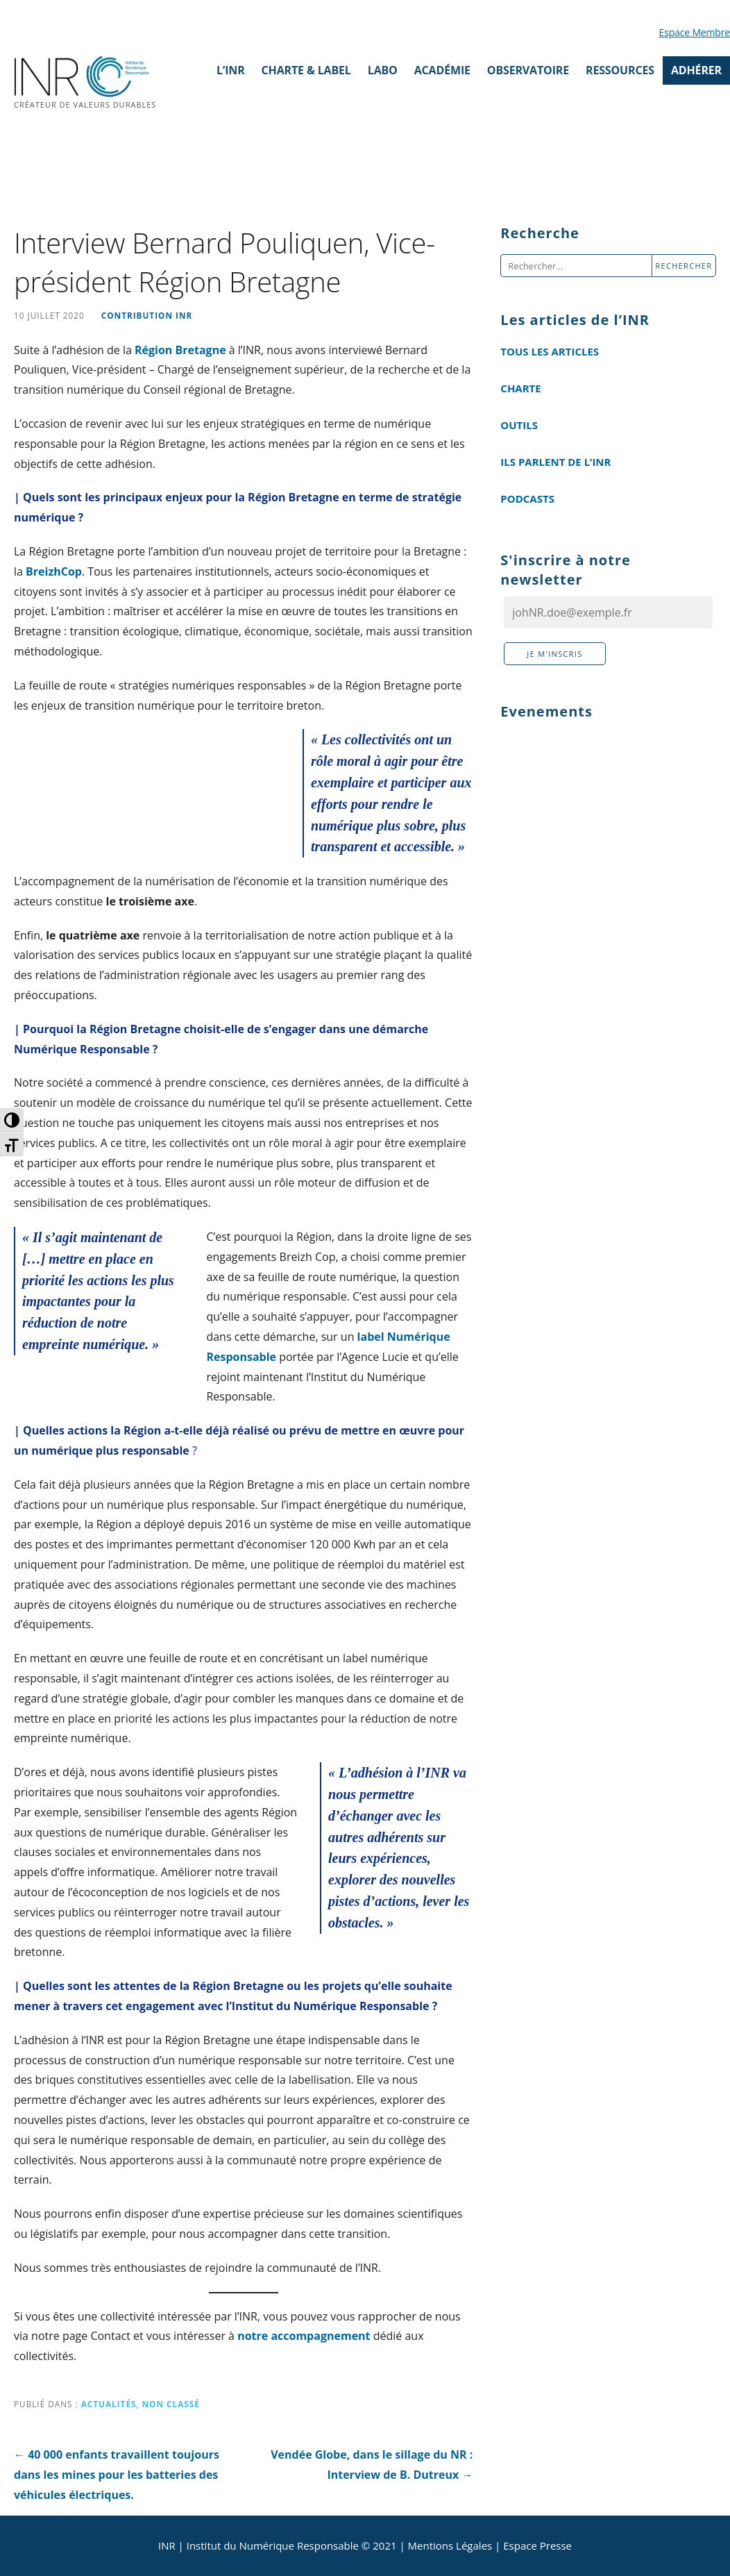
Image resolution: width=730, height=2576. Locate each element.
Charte (520, 388)
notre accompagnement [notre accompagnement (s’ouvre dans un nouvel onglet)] (303, 2335)
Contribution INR (146, 315)
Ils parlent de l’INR (555, 462)
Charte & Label (306, 70)
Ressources (620, 70)
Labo (383, 70)
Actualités (109, 2403)
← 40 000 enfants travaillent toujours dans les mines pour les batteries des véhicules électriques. (116, 2474)
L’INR (231, 70)
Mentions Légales (450, 2545)
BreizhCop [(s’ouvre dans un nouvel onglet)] (54, 571)
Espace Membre (694, 32)
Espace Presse (537, 2545)
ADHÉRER (696, 70)
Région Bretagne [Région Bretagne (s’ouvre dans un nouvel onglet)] (180, 350)
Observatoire (528, 70)
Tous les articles (549, 351)
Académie (442, 70)
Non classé (171, 2403)
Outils (519, 425)
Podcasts (527, 498)
